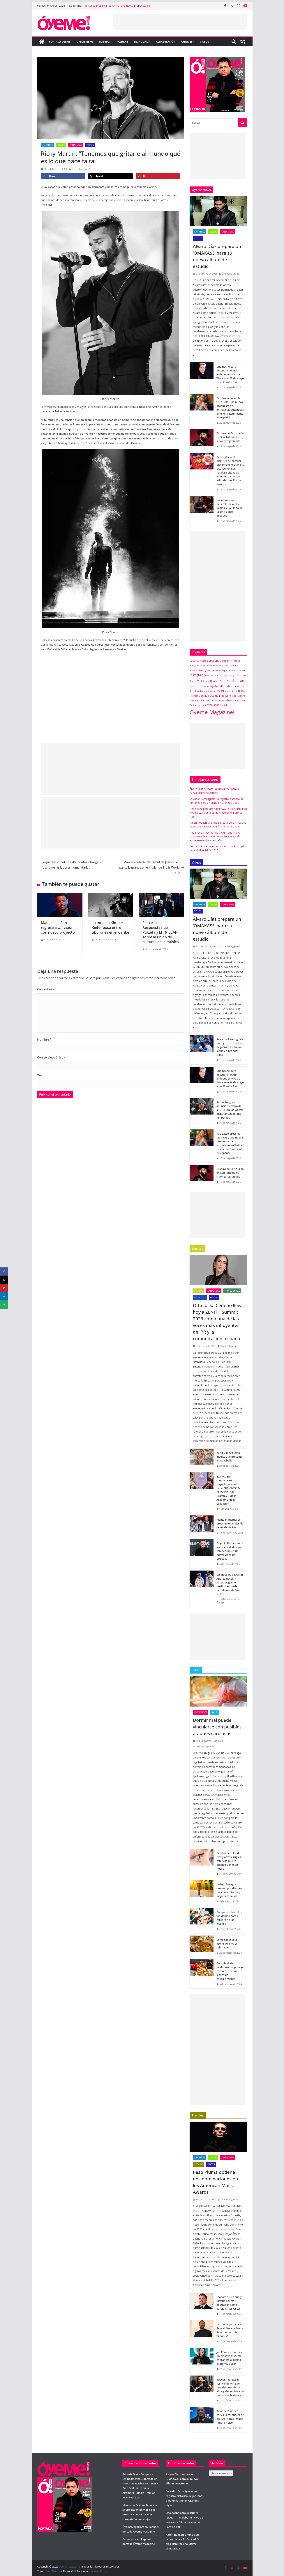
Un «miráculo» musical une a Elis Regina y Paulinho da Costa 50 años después (229, 507)
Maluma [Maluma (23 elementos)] (204, 691)
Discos (61, 145)
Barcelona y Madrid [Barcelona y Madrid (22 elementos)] (230, 660)
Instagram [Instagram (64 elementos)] (196, 675)
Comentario (46, 989)
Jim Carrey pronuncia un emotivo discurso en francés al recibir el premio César (229, 2357)
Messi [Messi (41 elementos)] (220, 691)
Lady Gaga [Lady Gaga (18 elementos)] (209, 686)
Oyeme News (84, 41)
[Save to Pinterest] (158, 176)
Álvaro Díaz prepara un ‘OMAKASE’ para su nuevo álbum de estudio (217, 256)
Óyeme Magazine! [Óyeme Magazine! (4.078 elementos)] (212, 712)
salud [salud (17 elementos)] (201, 700)
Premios (198, 2164)
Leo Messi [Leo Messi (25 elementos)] (220, 686)
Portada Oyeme (59, 41)
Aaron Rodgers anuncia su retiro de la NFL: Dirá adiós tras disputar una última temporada (230, 1109)
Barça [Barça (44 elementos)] (193, 665)
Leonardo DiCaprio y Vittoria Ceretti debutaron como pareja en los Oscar (228, 2302)
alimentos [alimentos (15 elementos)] (194, 661)
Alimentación (165, 41)
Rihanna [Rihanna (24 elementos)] (194, 700)
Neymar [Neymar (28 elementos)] (194, 695)
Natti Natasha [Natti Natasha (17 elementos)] (231, 691)
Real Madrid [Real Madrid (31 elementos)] (239, 695)
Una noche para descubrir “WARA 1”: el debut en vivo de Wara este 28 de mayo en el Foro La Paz (230, 374)
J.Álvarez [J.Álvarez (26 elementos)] (208, 675)
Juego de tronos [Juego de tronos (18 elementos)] (238, 675)
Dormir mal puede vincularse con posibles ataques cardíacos (217, 1726)
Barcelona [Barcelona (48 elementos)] (213, 660)
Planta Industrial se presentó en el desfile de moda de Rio (229, 1523)
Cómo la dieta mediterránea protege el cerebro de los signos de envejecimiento (230, 1971)
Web (40, 1075)
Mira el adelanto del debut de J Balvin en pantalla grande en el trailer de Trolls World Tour (151, 867)
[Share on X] (110, 176)
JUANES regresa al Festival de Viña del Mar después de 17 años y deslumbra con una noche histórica (230, 2387)
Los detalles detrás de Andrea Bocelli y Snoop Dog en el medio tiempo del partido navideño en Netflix (230, 1584)
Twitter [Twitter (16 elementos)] (193, 705)
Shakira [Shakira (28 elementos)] (230, 700)
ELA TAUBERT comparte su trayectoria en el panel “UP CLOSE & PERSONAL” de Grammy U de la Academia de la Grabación (228, 1490)
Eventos (105, 41)
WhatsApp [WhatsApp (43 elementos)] (213, 705)
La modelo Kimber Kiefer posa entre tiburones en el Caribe (110, 927)
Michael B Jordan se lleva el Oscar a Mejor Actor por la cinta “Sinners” (229, 2330)
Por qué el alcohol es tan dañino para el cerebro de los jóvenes (229, 1917)
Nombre (44, 1040)
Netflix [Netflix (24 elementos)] (241, 691)
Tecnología (142, 41)
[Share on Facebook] (63, 176)
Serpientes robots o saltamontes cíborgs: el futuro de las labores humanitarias (69, 864)
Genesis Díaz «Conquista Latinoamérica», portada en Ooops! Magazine (139, 2478)
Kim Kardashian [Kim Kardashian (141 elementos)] (231, 680)
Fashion (122, 41)
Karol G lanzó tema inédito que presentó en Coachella (229, 1456)
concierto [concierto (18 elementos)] (212, 665)
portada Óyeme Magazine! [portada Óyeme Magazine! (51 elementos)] (215, 695)
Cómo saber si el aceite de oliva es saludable (227, 1943)
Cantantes (47, 145)
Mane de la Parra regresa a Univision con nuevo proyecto (58, 927)
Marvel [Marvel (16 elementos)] (212, 691)
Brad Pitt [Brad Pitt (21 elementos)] (201, 665)
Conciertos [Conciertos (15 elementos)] (223, 665)
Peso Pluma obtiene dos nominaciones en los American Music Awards (215, 2182)
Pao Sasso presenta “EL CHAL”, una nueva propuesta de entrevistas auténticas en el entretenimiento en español (116, 7)
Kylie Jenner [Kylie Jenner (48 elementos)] (197, 686)
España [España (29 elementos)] (226, 670)
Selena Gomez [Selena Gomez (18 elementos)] (217, 700)
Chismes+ (187, 41)
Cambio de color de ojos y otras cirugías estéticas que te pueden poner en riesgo (228, 1860)
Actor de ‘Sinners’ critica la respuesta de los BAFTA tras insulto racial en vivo (230, 2416)
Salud (214, 1712)
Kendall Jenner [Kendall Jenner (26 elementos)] (211, 681)
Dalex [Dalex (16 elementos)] (218, 670)
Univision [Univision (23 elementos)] (202, 705)
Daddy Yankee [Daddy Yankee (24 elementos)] (207, 670)
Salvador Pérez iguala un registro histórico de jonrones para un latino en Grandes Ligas (229, 1047)
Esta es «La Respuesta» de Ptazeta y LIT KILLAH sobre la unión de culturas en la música (160, 932)
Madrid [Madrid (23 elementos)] (230, 686)
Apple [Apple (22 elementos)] (203, 660)
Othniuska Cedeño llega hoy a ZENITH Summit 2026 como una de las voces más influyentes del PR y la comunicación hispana (218, 1322)
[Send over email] (4, 1304)
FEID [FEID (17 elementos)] (244, 670)
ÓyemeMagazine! (81, 169)
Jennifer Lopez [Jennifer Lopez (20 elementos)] (221, 675)
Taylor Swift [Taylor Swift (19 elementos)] (241, 700)
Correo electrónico (51, 1057)
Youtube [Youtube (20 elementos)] (224, 705)
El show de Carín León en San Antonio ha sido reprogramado (230, 437)
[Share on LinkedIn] (4, 1296)
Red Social (199, 1297)
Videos (204, 41)
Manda (126, 2505)
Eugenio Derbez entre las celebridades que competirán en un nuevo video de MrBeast (229, 1550)
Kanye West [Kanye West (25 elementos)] (196, 681)
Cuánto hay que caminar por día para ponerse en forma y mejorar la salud (229, 1890)
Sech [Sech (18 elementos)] (206, 700)
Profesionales (232, 1291)
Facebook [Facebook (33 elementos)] (235, 670)
